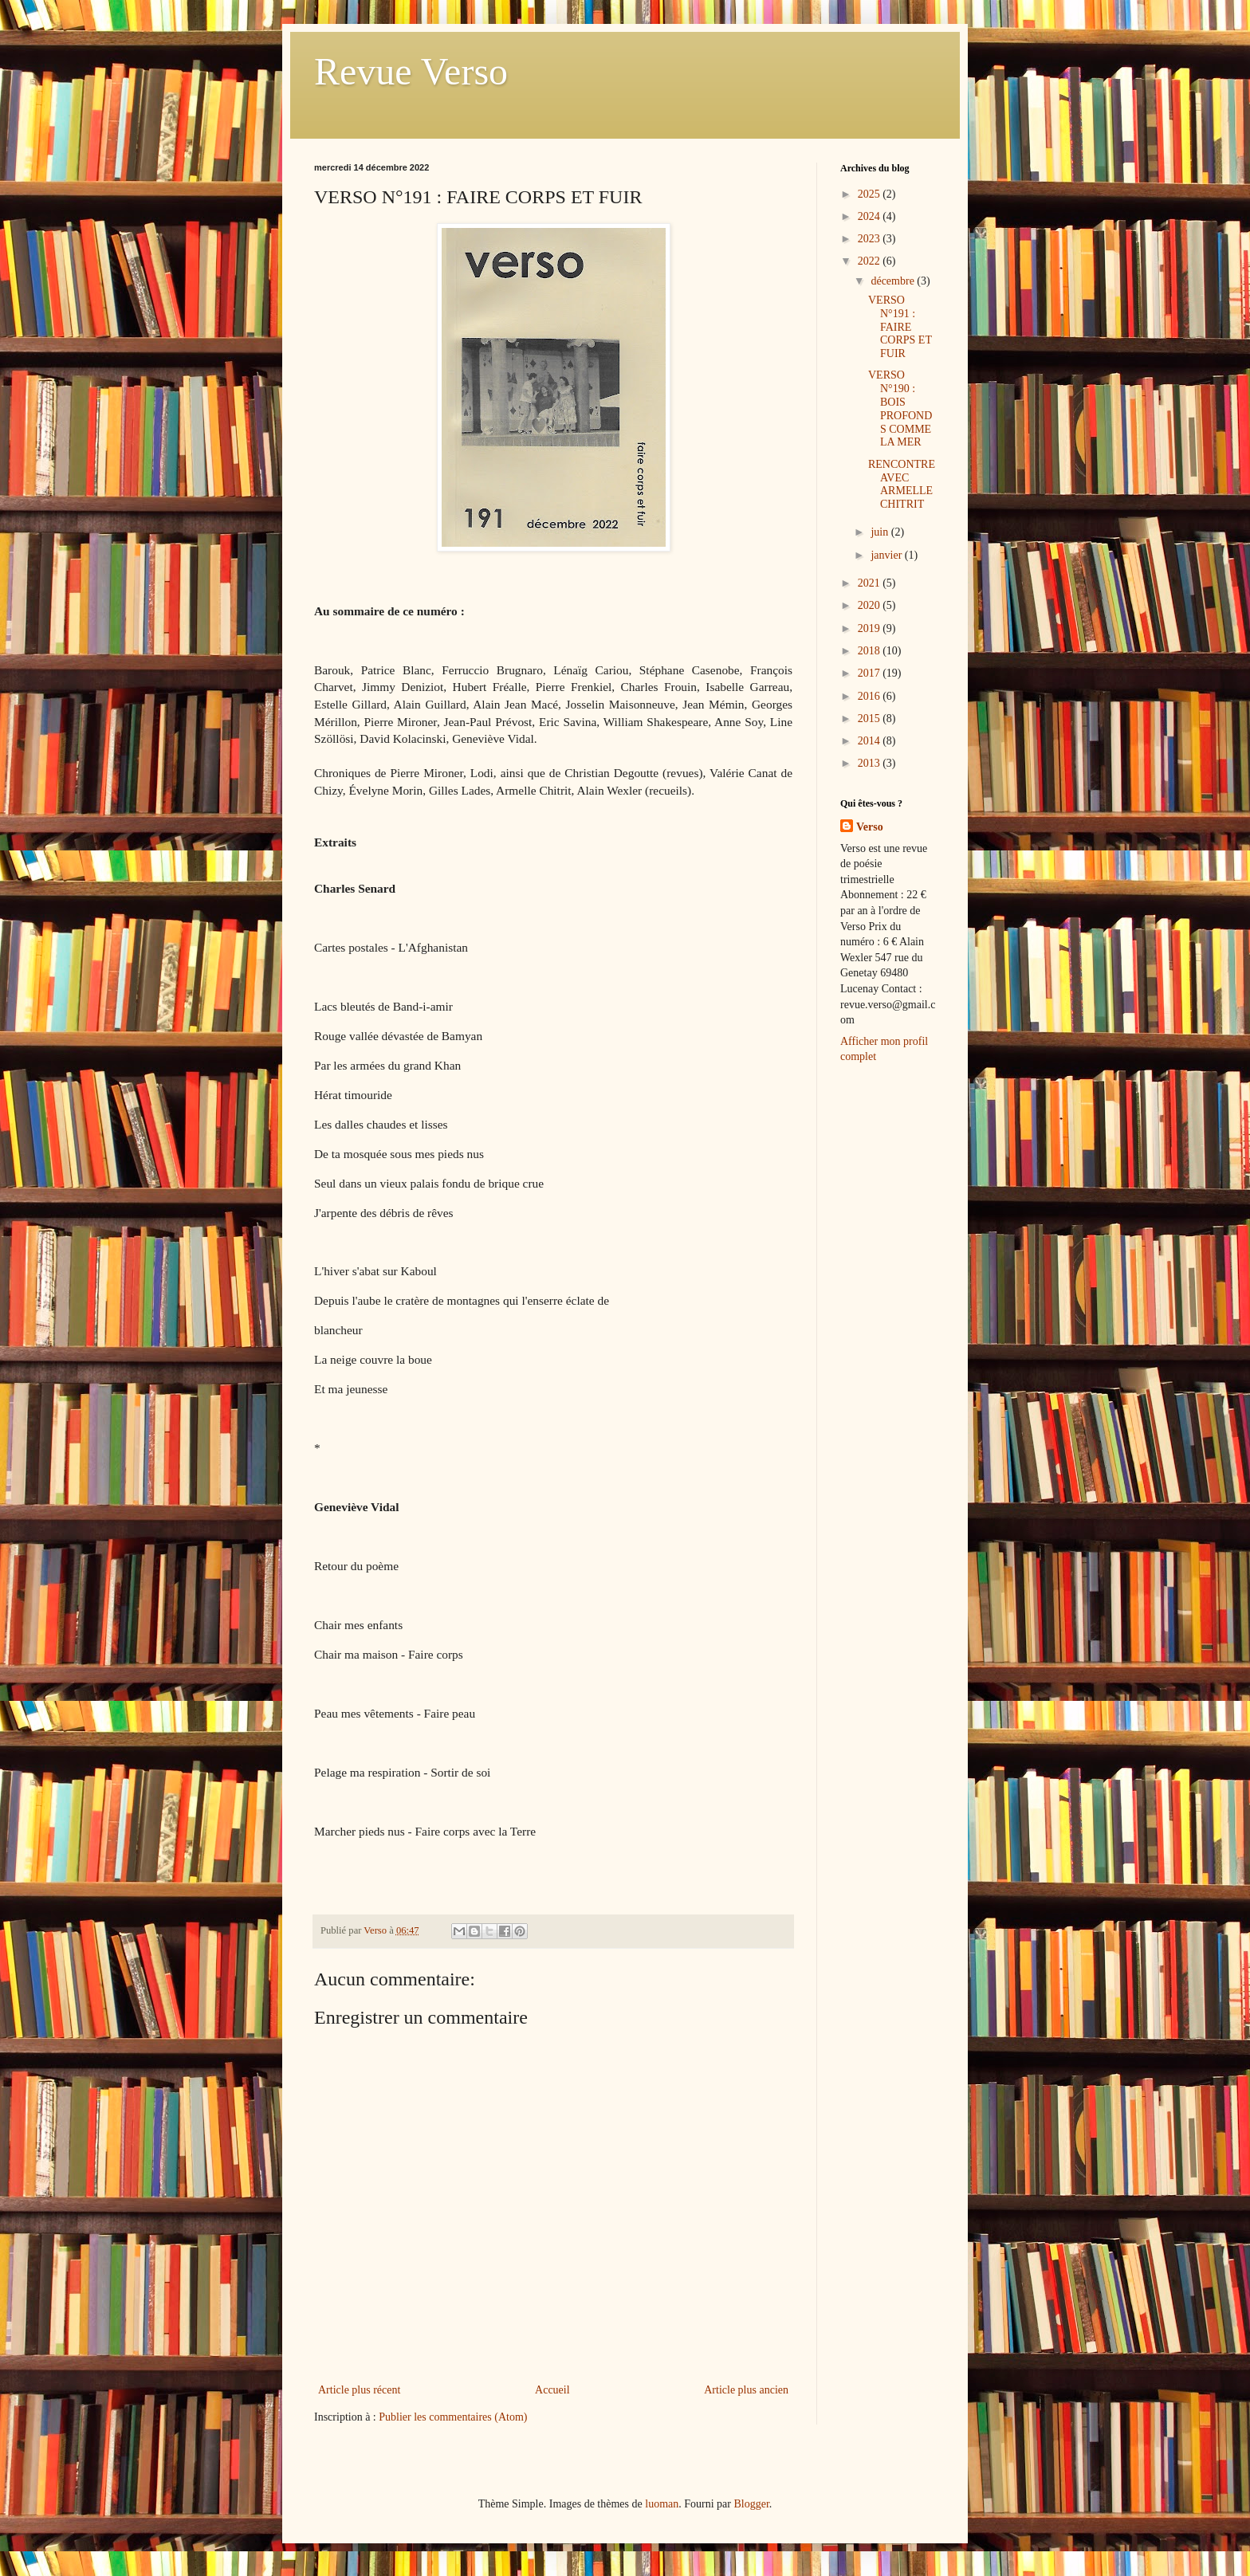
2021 (870, 583)
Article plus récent (359, 2390)
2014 (870, 741)
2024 (870, 216)
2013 (870, 763)
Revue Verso (411, 71)
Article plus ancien (746, 2390)
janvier (887, 555)
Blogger (750, 2504)
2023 (870, 239)
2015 (870, 718)
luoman (661, 2504)
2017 (870, 673)
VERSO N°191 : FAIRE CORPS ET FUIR (900, 326)
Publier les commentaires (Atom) (453, 2417)
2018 (870, 651)
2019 (870, 628)
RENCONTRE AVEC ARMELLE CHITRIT (901, 484)
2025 (870, 194)
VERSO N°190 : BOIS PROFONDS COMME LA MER (900, 408)
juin (880, 532)
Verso (869, 827)
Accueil (552, 2390)
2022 (870, 261)
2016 (870, 696)
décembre (894, 281)
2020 (870, 605)
